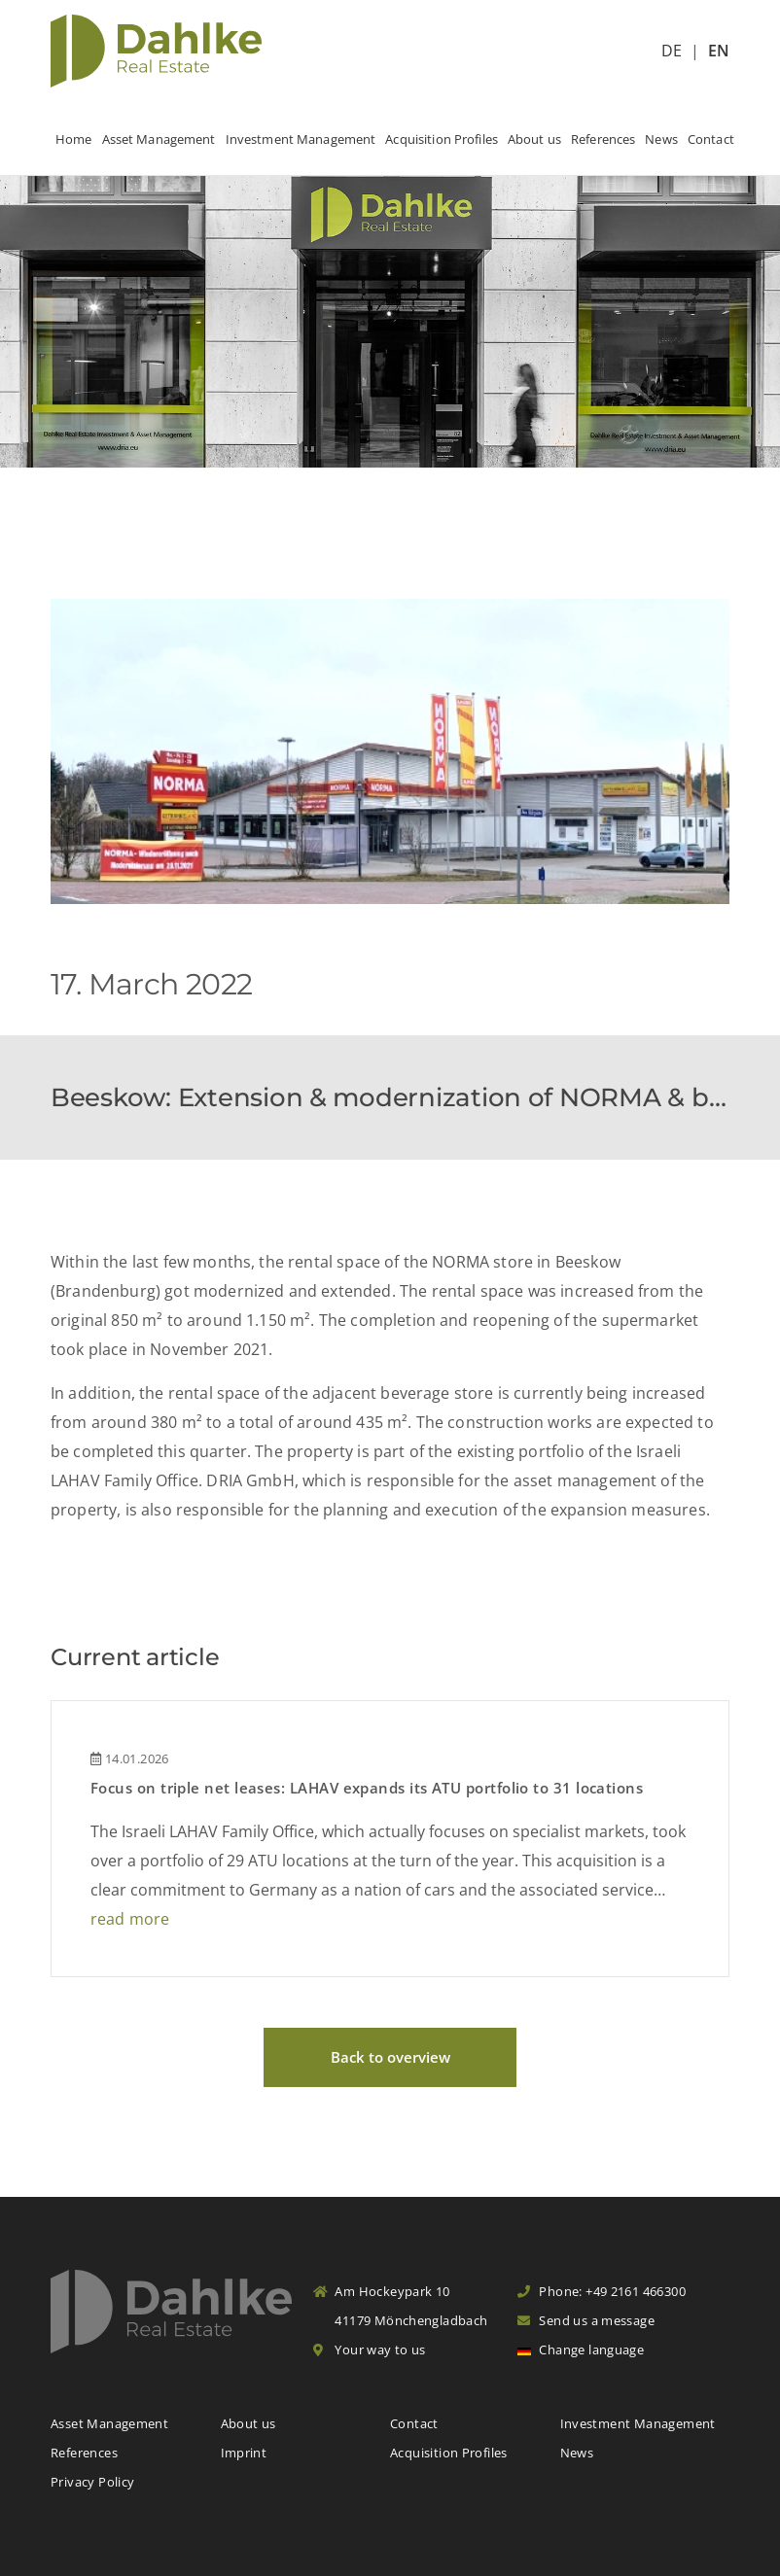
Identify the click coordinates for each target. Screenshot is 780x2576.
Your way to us (369, 2349)
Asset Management (159, 139)
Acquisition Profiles (441, 139)
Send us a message (586, 2320)
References (603, 139)
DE (671, 50)
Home (73, 139)
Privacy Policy (92, 2481)
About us (534, 139)
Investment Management (301, 139)
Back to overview (390, 2057)
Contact (711, 139)
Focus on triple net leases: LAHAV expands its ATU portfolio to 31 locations (366, 1787)
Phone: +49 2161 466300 (601, 2291)
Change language (580, 2349)
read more (129, 1919)
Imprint (244, 2452)
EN (718, 50)
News (661, 139)
